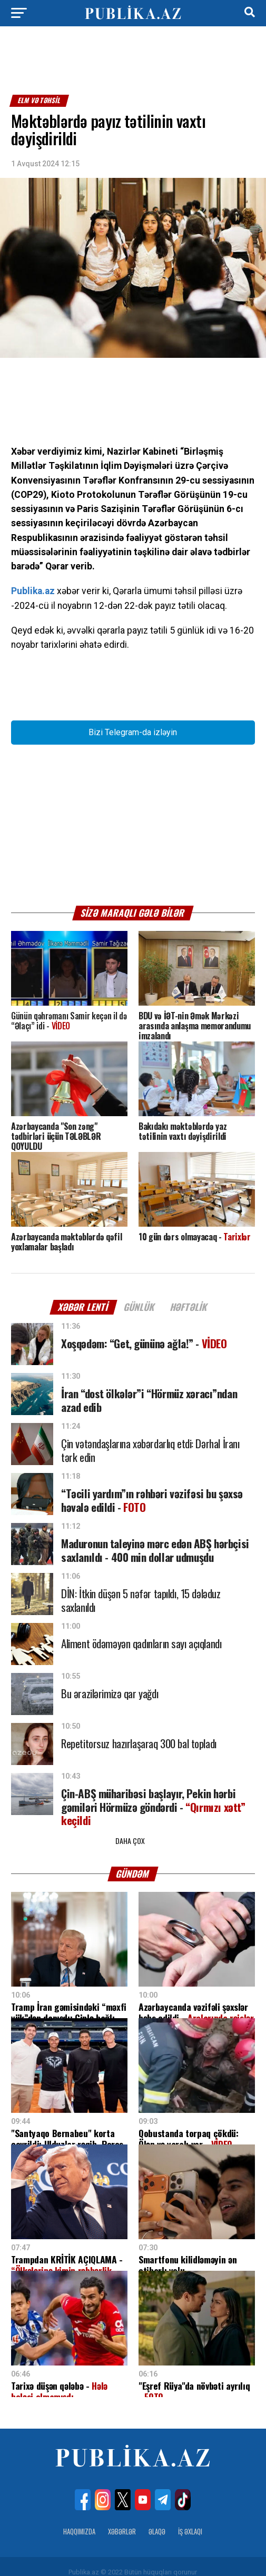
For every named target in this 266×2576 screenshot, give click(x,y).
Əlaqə (157, 2520)
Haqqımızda (79, 2520)
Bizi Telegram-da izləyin (132, 732)
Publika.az (33, 591)
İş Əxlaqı (190, 2520)
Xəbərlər (122, 2520)
